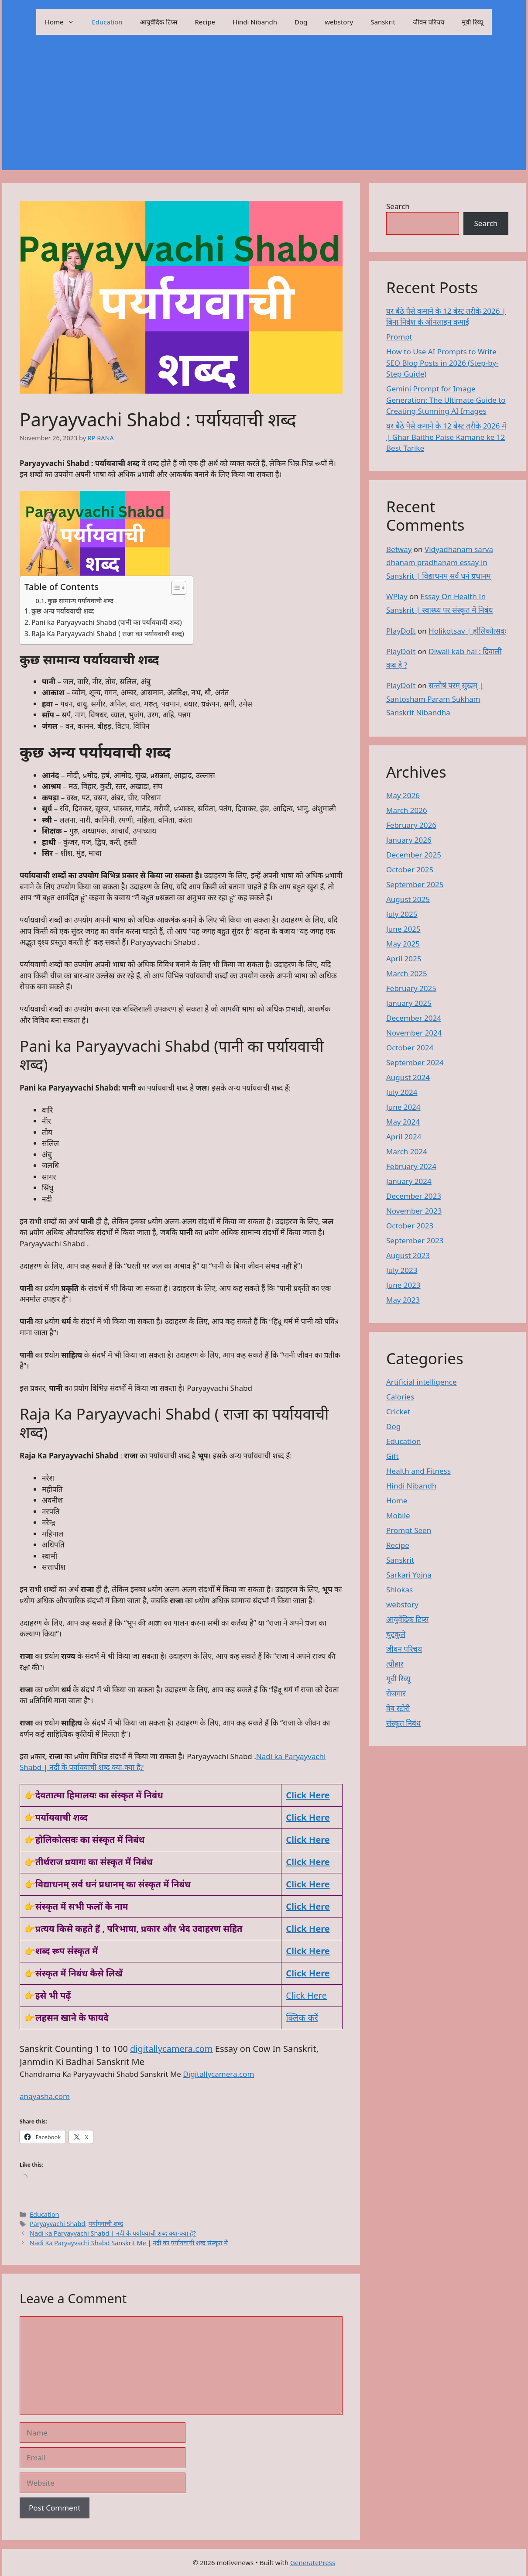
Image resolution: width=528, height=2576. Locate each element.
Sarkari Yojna (409, 1575)
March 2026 (406, 810)
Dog (301, 21)
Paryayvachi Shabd (57, 2223)
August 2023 (408, 1255)
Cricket (398, 1411)
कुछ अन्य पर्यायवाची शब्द (62, 611)
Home (64, 22)
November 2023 (414, 1211)
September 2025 (414, 884)
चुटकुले (395, 1634)
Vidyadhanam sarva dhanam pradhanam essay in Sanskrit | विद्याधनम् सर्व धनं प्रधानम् (439, 562)
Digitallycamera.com (218, 2074)
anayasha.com (45, 2096)
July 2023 (402, 1270)
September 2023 (414, 1240)
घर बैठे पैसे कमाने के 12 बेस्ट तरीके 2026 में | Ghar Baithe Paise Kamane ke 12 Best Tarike (446, 437)
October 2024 (409, 1048)
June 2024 (403, 1107)
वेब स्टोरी (398, 1708)
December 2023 (413, 1196)
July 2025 (402, 914)
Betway (398, 549)
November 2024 (414, 1033)
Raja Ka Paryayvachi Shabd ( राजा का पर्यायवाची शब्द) (107, 633)
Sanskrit (382, 21)
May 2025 (403, 944)
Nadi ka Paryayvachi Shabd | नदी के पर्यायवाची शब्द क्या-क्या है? (113, 2233)
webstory (339, 21)
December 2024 (413, 1018)
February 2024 (411, 1166)
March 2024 (406, 1151)
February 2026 (411, 825)
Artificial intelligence (421, 1382)
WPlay (397, 596)
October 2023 (409, 1226)
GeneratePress (312, 2562)
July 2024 (402, 1092)
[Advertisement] (264, 109)
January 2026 (409, 840)
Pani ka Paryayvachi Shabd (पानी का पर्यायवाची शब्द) (106, 622)
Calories (400, 1397)
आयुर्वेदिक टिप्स (159, 21)
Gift (392, 1456)
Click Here (307, 1817)
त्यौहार (395, 1664)
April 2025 (403, 959)
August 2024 (408, 1077)
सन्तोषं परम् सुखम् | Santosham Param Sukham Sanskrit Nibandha (434, 698)
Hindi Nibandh (255, 21)
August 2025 (408, 899)
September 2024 (414, 1062)
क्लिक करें (302, 2018)
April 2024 (403, 1137)
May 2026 (403, 795)
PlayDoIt (400, 631)
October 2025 (409, 869)
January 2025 (409, 1003)
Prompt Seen (408, 1530)
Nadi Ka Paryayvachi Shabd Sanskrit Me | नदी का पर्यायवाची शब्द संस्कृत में (129, 2243)
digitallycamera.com (171, 2049)
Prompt (399, 337)
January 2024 (409, 1181)
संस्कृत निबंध (403, 1723)
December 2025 (413, 855)
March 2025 (406, 973)
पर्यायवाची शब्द (106, 2223)
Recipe (205, 21)
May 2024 (403, 1122)
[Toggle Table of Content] (174, 587)
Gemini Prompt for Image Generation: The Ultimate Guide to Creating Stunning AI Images (446, 400)
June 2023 (403, 1285)
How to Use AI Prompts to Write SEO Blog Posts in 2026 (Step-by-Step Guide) (442, 362)
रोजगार (396, 1693)
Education (107, 21)
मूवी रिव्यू (472, 21)
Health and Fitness (418, 1471)
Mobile (398, 1515)
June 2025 (403, 929)
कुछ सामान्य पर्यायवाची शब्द (80, 600)
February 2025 (411, 988)
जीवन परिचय (428, 21)
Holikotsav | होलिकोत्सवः (467, 631)
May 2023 (403, 1300)
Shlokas (399, 1590)
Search (398, 206)
